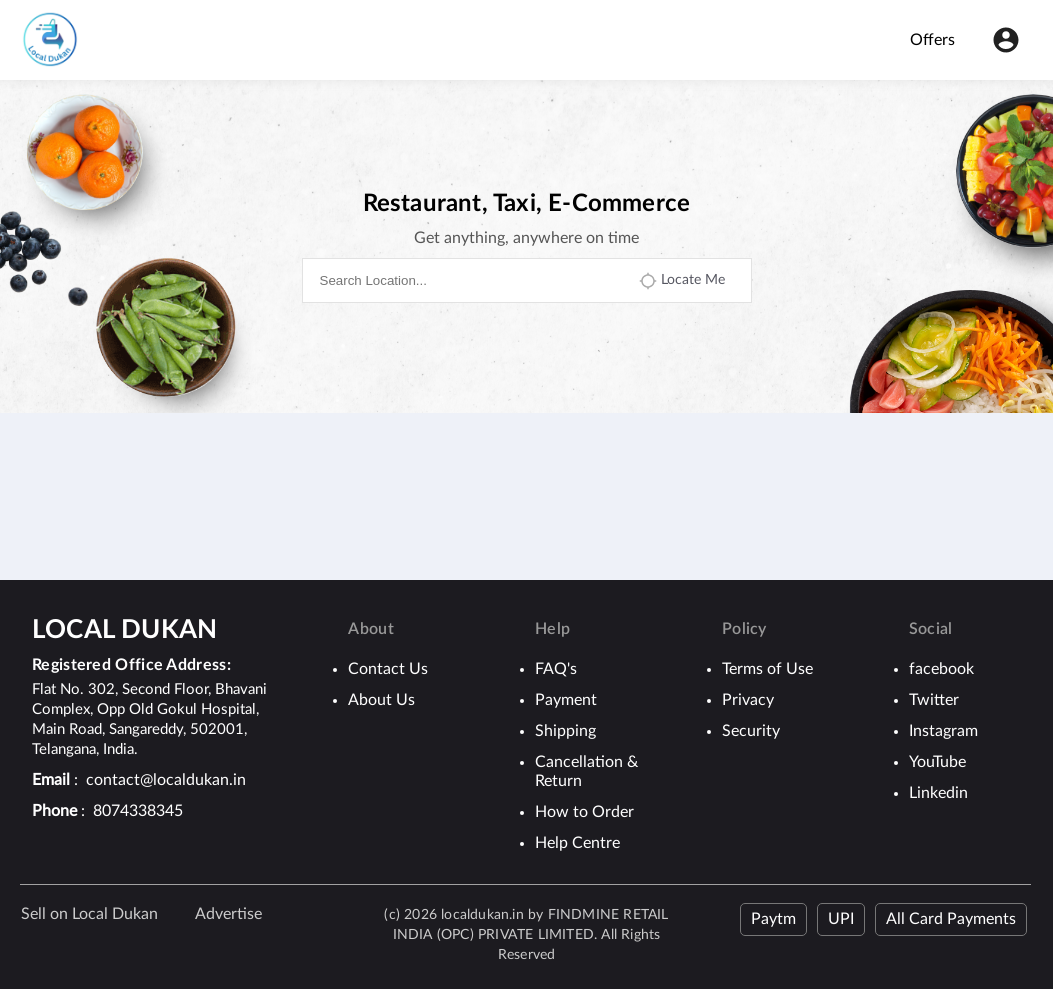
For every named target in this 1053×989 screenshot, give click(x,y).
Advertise (228, 914)
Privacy (748, 700)
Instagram (943, 731)
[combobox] (470, 280)
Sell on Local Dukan (89, 914)
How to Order (584, 812)
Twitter (934, 700)
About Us (381, 700)
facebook (941, 669)
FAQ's (556, 669)
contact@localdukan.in (166, 780)
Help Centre (577, 843)
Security (751, 731)
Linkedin (938, 793)
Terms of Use (767, 669)
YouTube (937, 762)
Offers (932, 40)
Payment (566, 700)
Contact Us (388, 669)
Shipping (565, 731)
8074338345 (138, 811)
